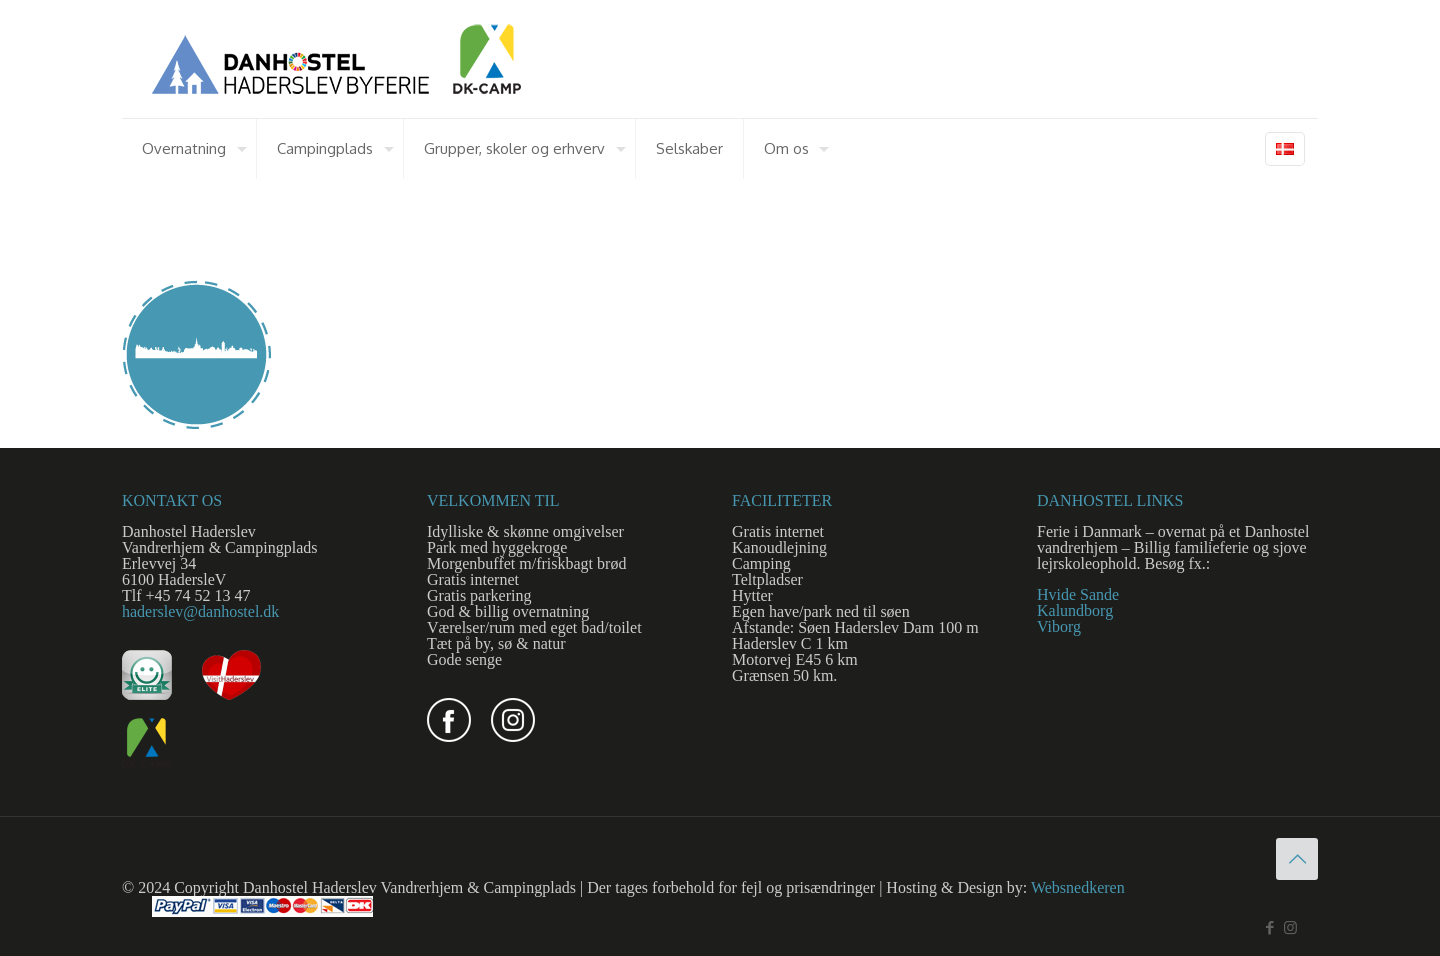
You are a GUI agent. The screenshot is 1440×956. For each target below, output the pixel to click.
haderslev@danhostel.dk (200, 611)
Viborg (1059, 626)
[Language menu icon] (1285, 149)
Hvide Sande (1078, 594)
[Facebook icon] (1269, 928)
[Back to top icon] (1297, 859)
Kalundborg (1075, 610)
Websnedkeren (1078, 887)
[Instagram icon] (1290, 928)
